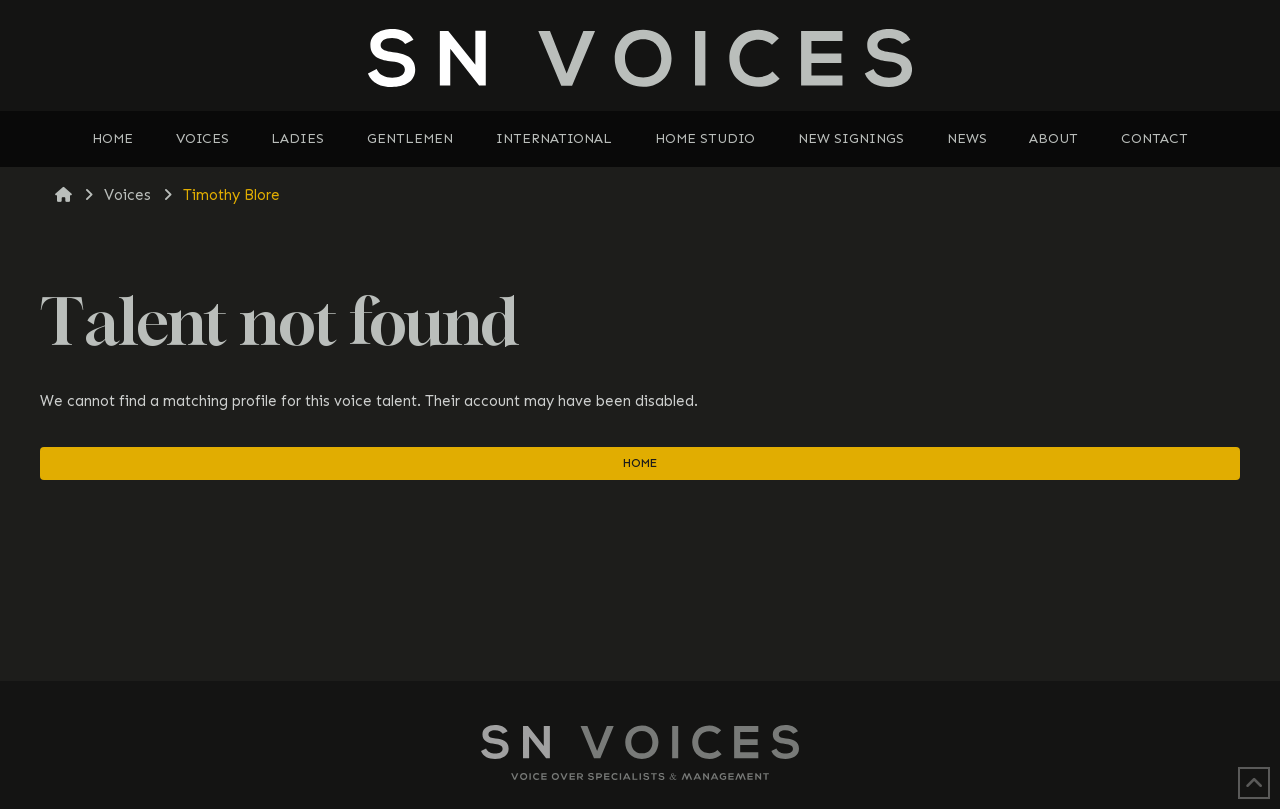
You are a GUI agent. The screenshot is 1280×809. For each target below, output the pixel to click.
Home (640, 463)
